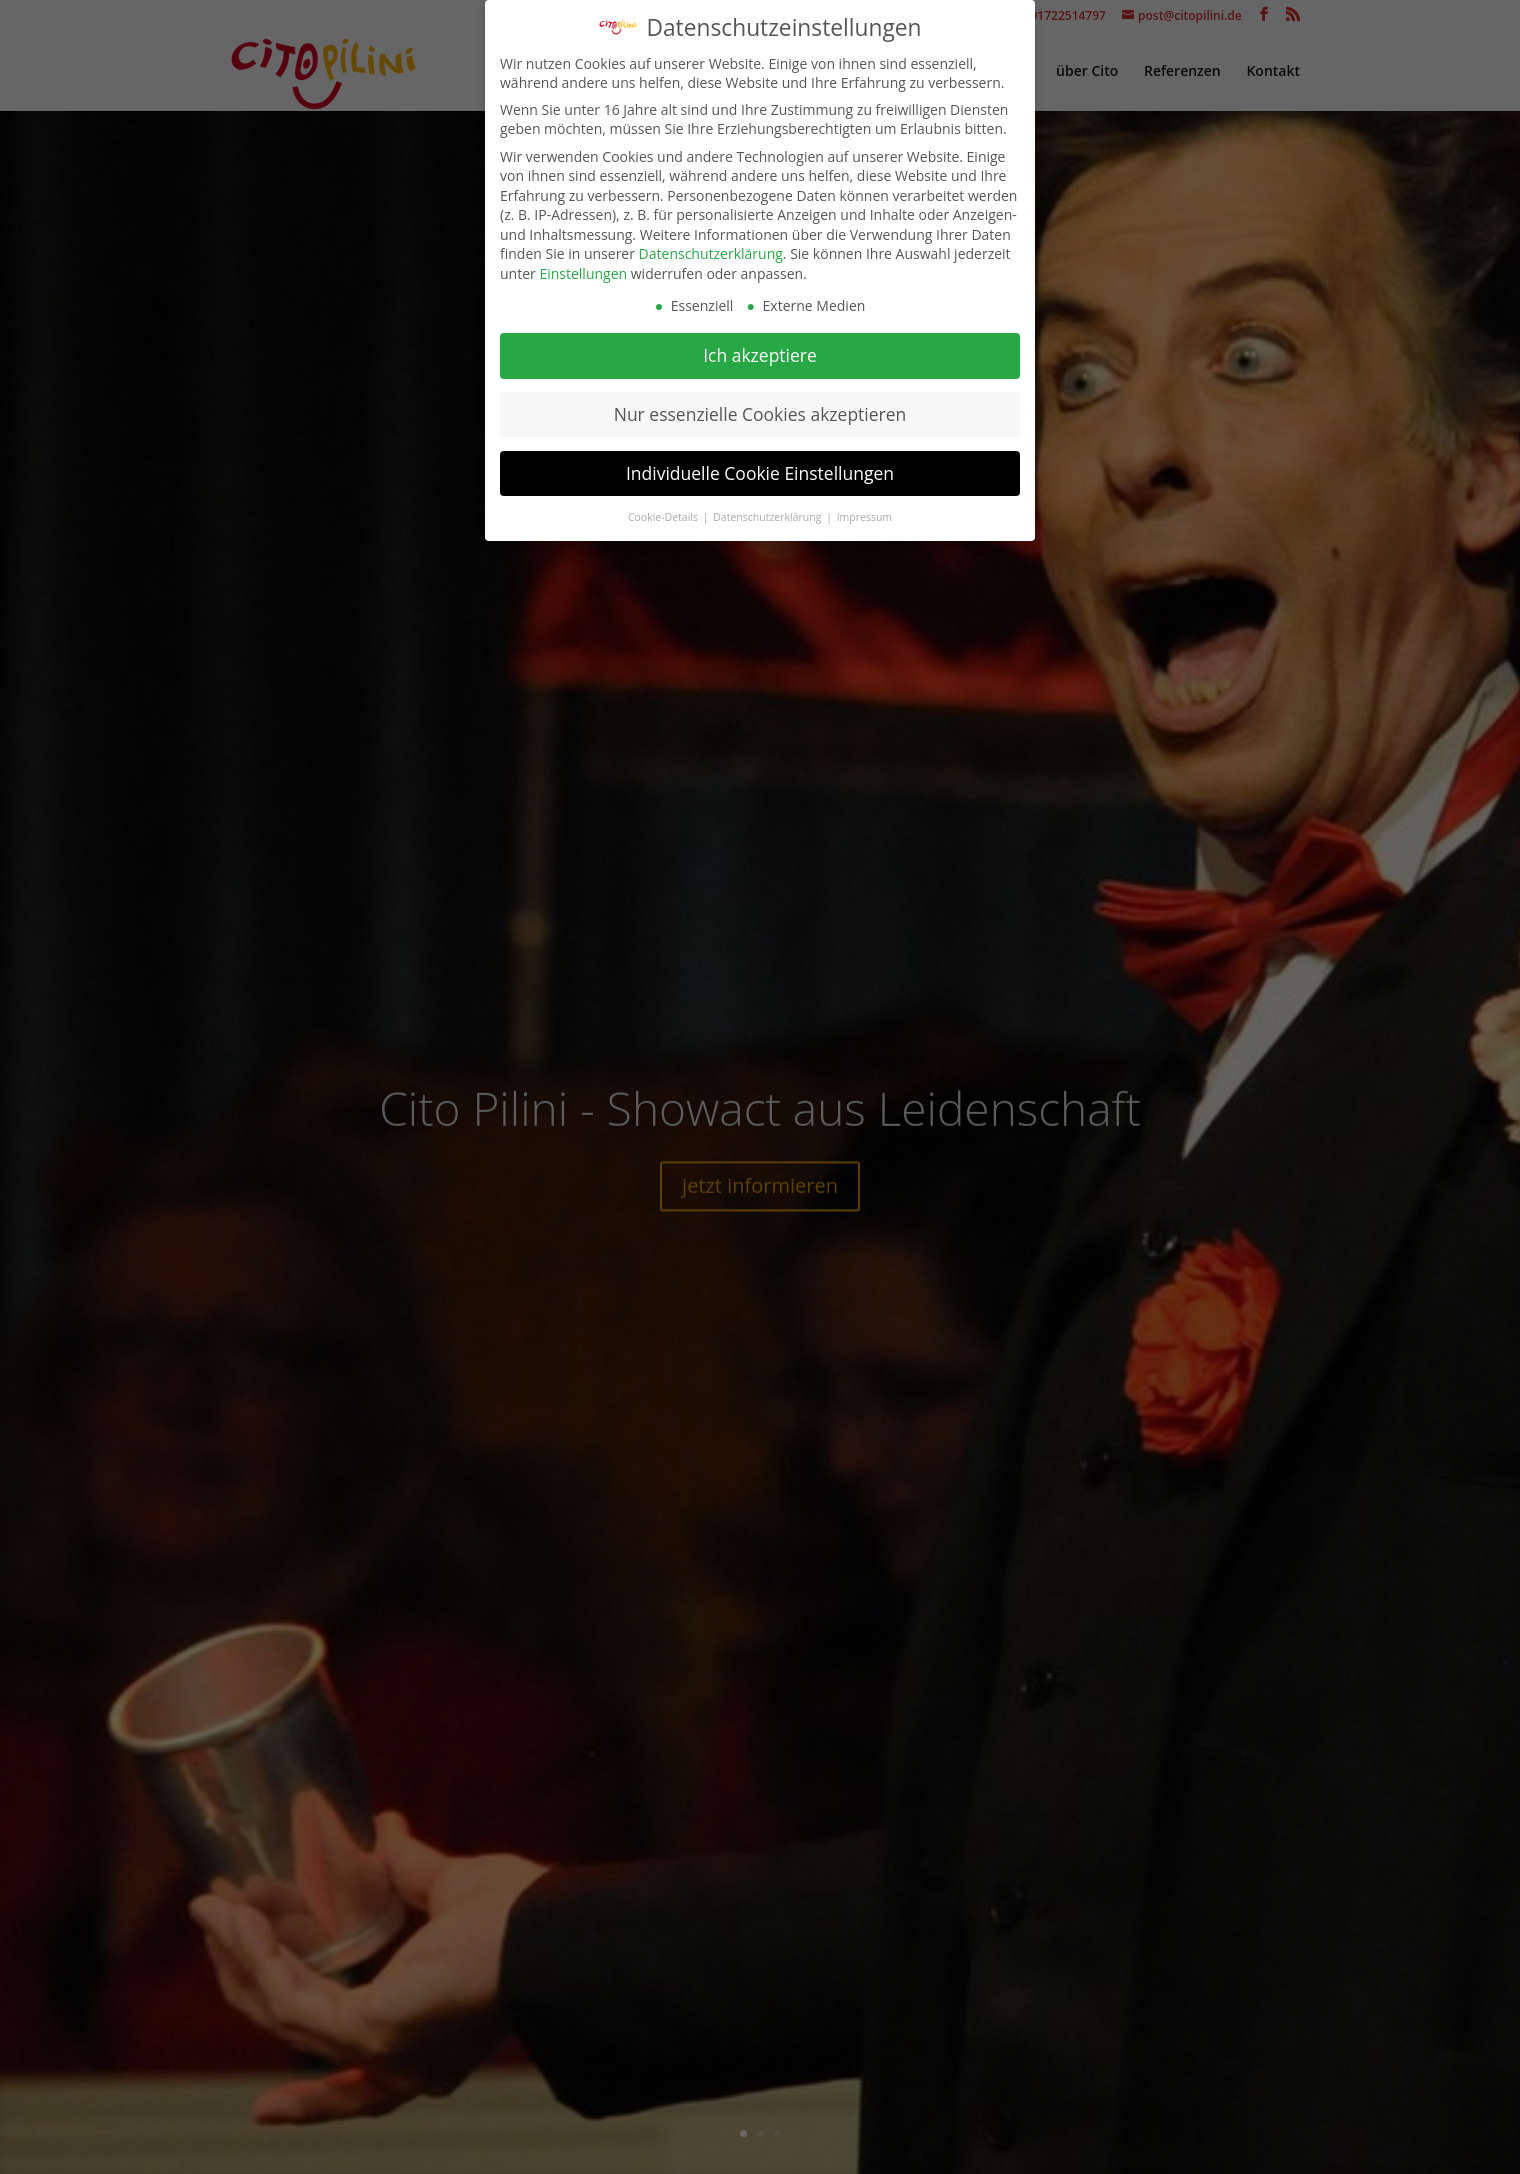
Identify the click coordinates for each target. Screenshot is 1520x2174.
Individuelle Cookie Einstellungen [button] (760, 466)
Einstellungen (583, 266)
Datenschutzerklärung (711, 246)
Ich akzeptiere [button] (760, 348)
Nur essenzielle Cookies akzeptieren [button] (760, 407)
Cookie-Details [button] (664, 509)
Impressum (864, 509)
